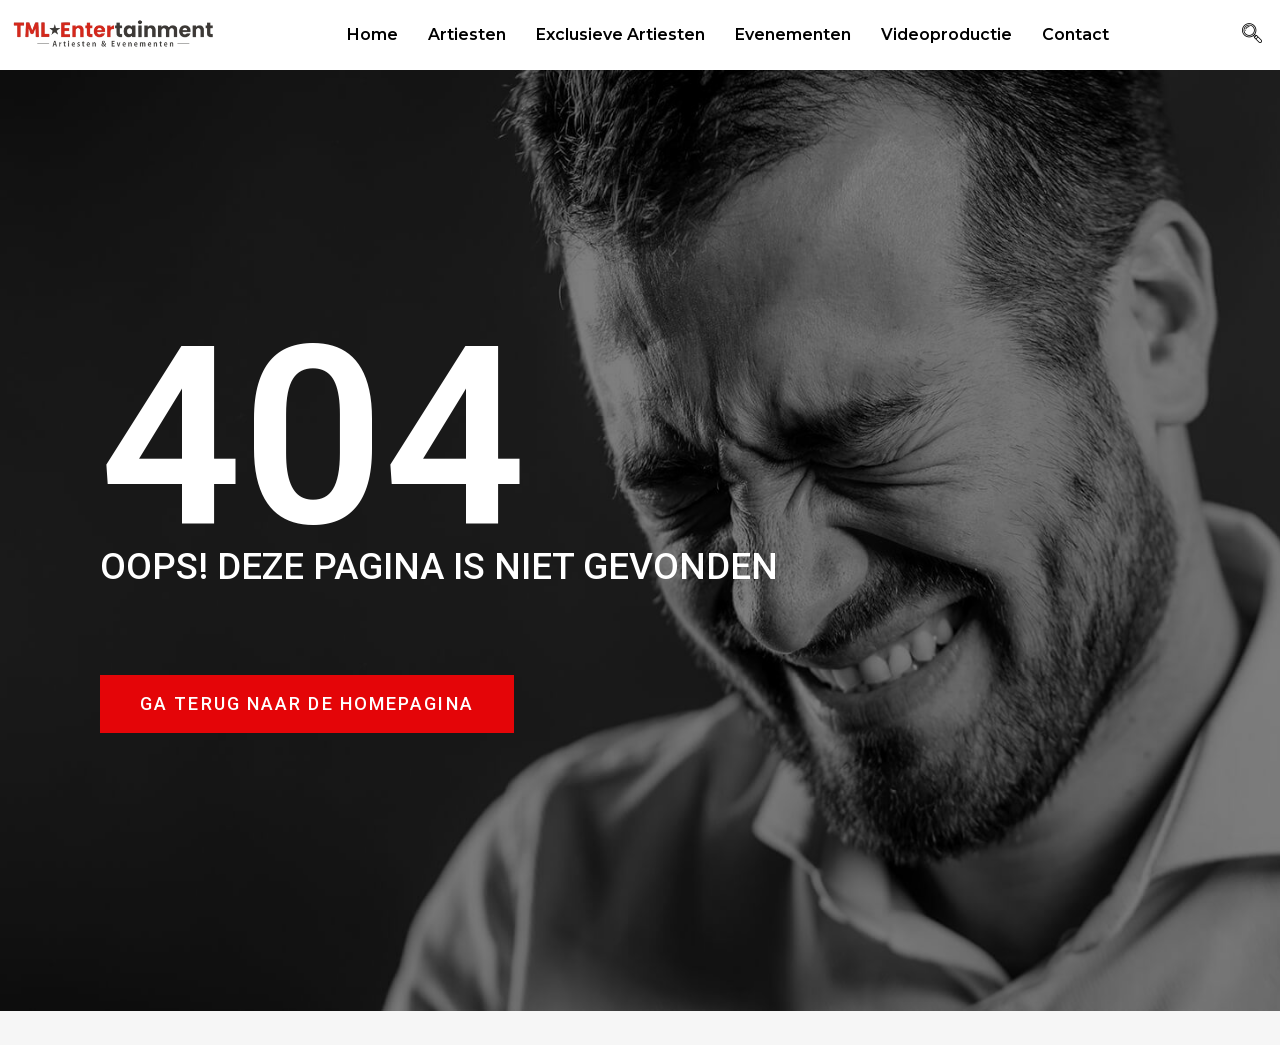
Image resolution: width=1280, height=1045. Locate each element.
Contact (1075, 34)
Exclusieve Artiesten (620, 34)
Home (372, 34)
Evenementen (793, 34)
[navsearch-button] (1252, 35)
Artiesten (467, 34)
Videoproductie (946, 34)
